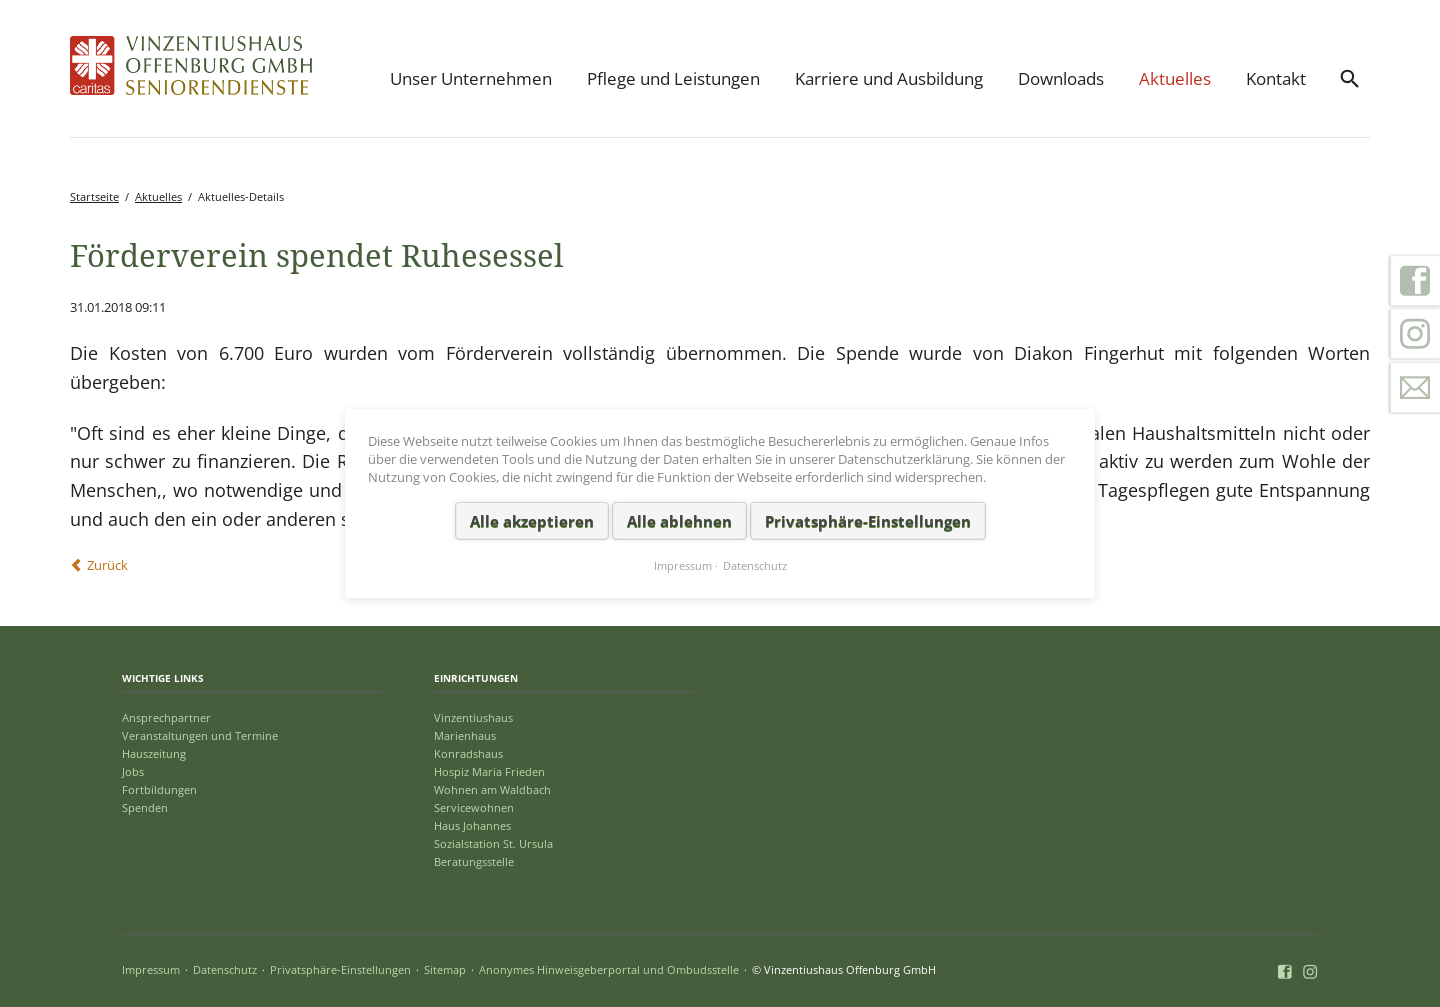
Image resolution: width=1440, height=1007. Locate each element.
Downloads (1061, 78)
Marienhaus (465, 735)
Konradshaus (468, 753)
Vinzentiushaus (473, 717)
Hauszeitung (154, 753)
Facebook (1415, 280)
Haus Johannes (472, 825)
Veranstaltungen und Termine (200, 735)
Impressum (151, 969)
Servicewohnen (474, 807)
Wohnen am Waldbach (492, 789)
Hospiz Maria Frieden (489, 771)
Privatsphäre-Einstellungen (340, 969)
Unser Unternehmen (471, 78)
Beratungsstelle (474, 861)
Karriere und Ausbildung (889, 78)
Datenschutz (225, 969)
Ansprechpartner (166, 717)
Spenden (145, 807)
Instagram (1415, 334)
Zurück (107, 565)
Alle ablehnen (679, 520)
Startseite (94, 196)
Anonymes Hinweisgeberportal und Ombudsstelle (609, 969)
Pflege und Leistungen (673, 78)
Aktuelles (1175, 78)
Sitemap (445, 969)
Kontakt (1276, 78)
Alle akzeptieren (532, 520)
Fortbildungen (159, 789)
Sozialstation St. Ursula (493, 843)
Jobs (133, 771)
